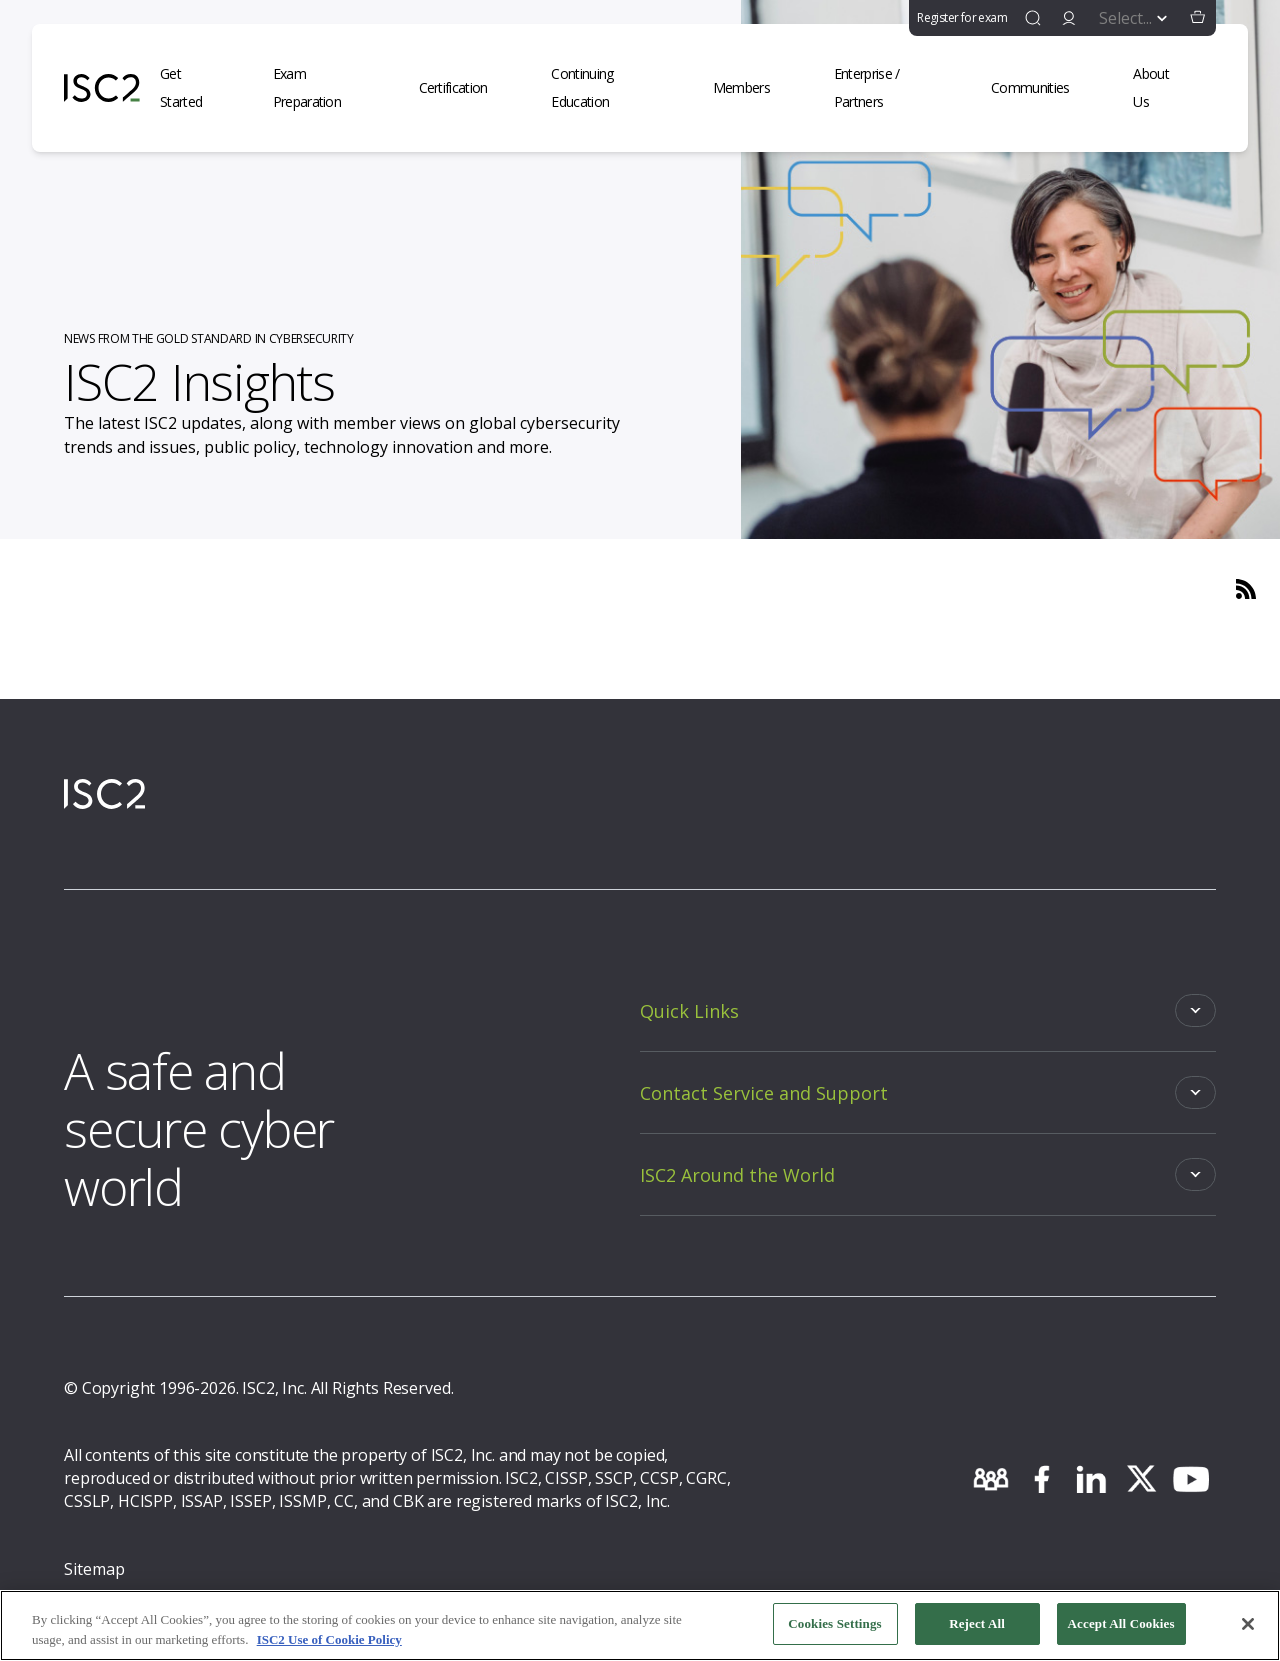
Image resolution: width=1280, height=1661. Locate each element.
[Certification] (465, 88)
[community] (991, 1479)
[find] (1033, 18)
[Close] (1248, 1624)
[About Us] (1164, 88)
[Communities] (1042, 88)
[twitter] (1141, 1479)
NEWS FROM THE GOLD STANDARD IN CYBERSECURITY (209, 338)
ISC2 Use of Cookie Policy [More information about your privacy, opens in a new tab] (329, 1639)
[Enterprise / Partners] (892, 88)
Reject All (977, 1623)
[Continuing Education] (611, 88)
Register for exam (962, 17)
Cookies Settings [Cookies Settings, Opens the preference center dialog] (834, 1623)
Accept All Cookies (1121, 1623)
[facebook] (1041, 1479)
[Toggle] (928, 1010)
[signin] (1069, 18)
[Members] (753, 88)
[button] (1198, 18)
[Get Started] (196, 88)
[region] (640, 1625)
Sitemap (94, 1569)
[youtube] (1191, 1479)
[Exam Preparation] (326, 88)
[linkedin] (1091, 1479)
